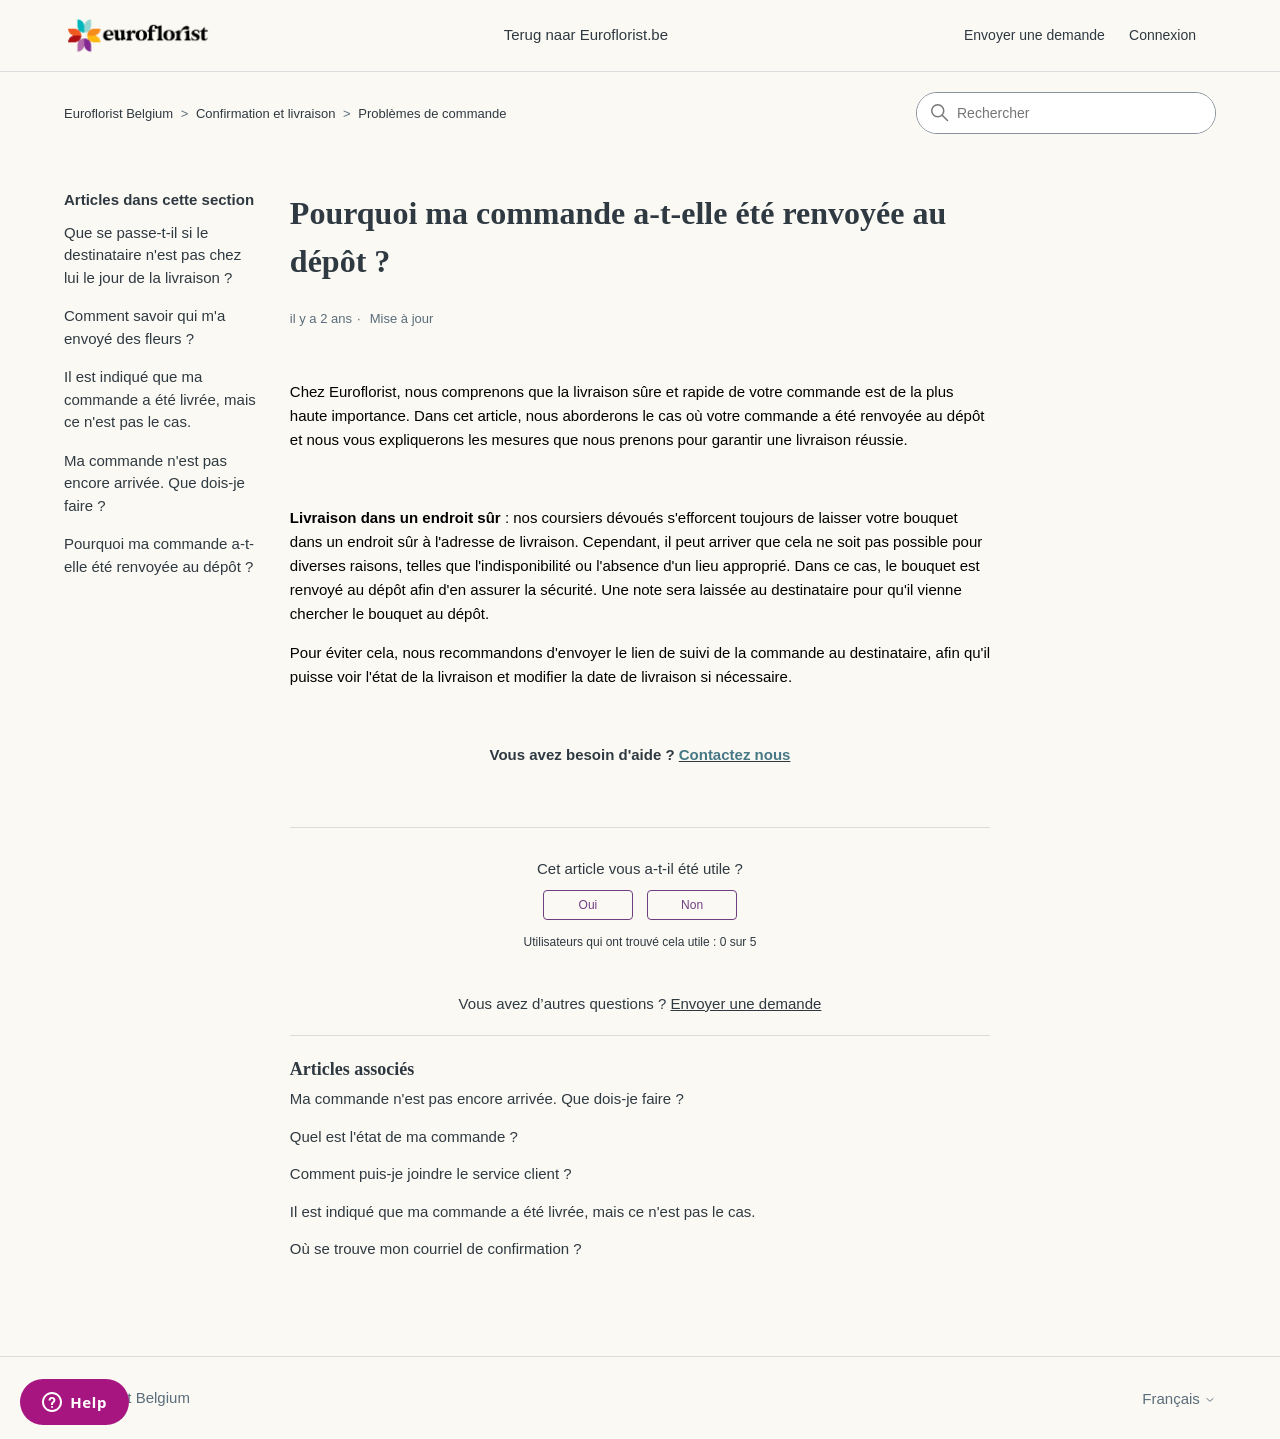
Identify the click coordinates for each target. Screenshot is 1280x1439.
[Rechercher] (1066, 113)
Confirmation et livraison (265, 113)
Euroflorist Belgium (118, 113)
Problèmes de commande (432, 113)
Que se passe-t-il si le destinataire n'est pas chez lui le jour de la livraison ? (152, 255)
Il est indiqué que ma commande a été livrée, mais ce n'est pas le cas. (160, 399)
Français (1179, 1398)
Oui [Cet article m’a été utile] (588, 905)
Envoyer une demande (1034, 35)
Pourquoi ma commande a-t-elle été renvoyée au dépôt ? (159, 555)
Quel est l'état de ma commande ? (404, 1136)
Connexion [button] (1162, 35)
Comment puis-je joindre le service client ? (431, 1173)
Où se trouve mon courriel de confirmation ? (436, 1248)
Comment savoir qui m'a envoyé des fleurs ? (144, 327)
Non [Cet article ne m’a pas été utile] (692, 905)
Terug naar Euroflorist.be (586, 34)
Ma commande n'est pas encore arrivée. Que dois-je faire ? (154, 483)
